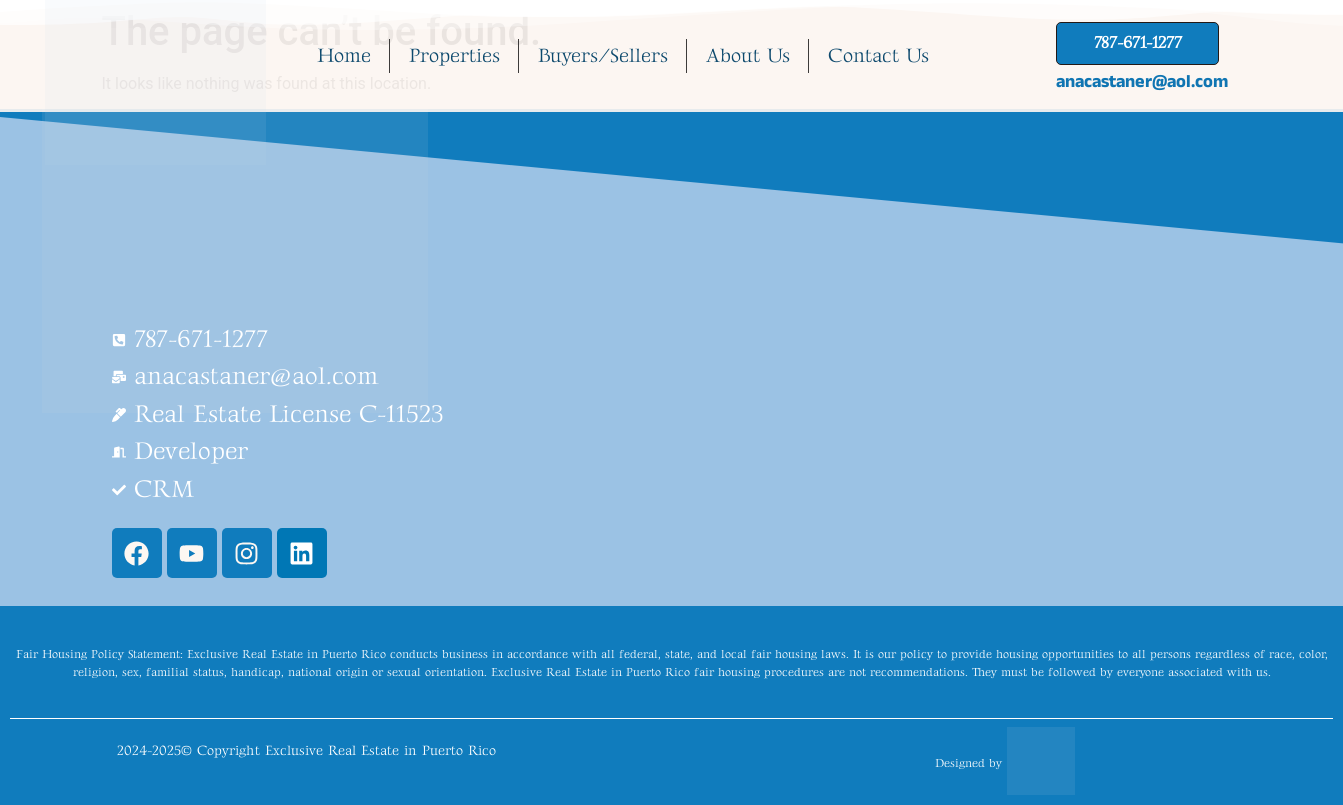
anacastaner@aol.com (1142, 81)
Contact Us (878, 56)
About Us (748, 56)
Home (344, 56)
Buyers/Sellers (603, 56)
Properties (454, 56)
